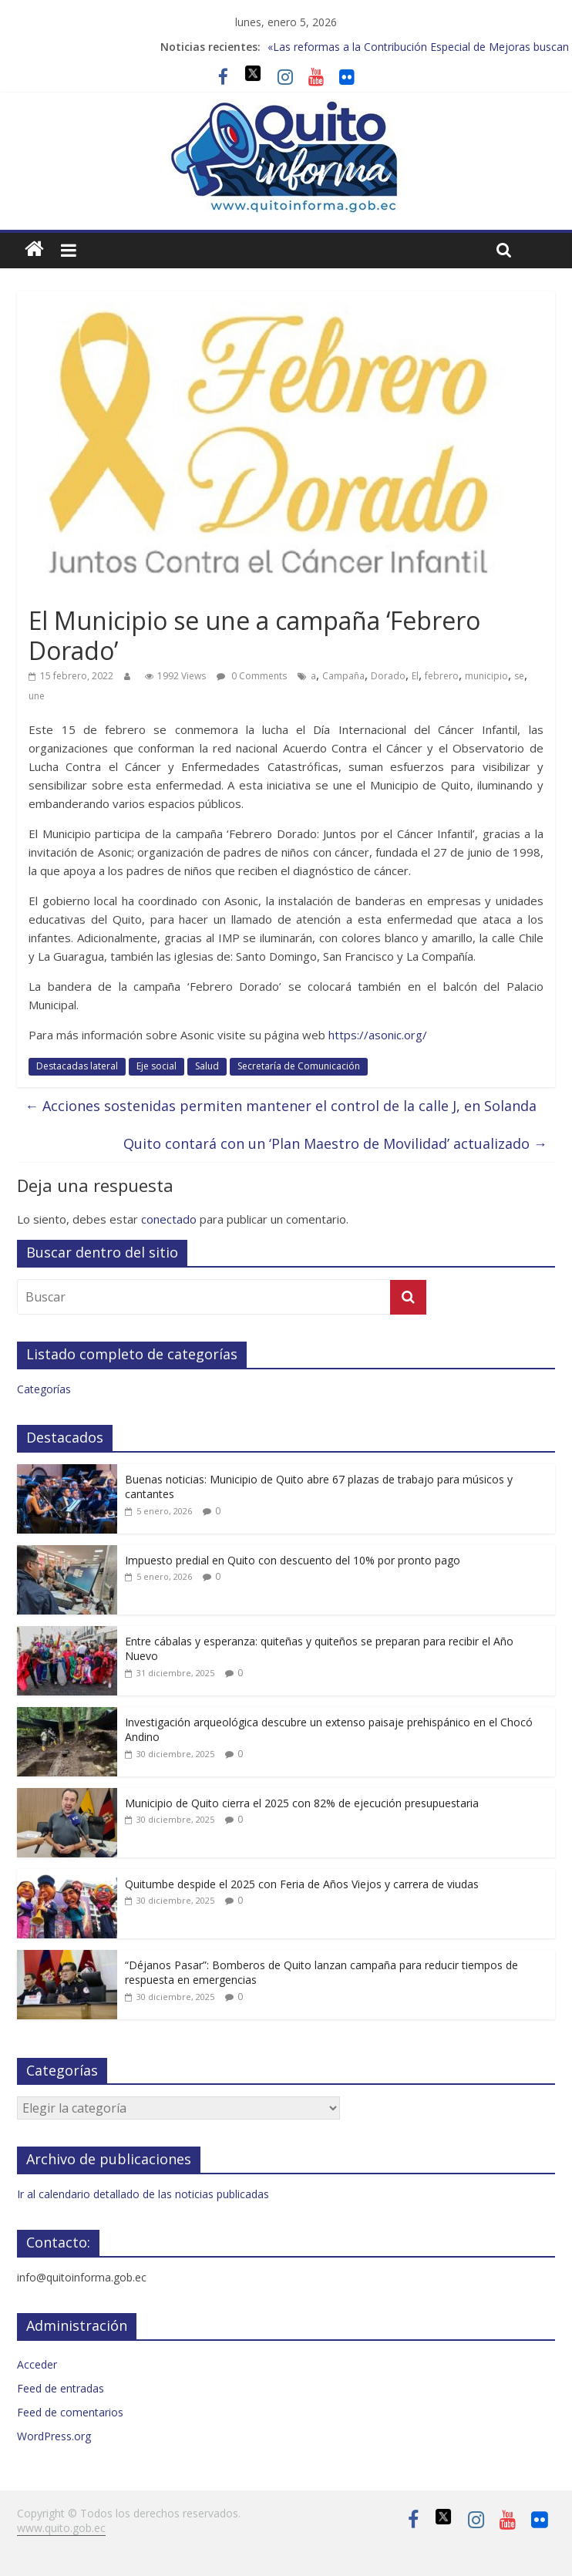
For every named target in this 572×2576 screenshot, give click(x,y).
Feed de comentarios (70, 2412)
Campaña (343, 675)
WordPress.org (54, 2436)
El (415, 675)
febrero (442, 675)
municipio (486, 675)
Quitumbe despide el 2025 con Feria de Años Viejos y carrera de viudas (302, 1884)
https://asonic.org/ (377, 1034)
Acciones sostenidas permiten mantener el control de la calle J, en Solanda (281, 1105)
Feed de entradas (60, 2388)
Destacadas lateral (77, 1065)
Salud (207, 1065)
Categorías (44, 1389)
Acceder (37, 2364)
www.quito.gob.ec (61, 2527)
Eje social (156, 1065)
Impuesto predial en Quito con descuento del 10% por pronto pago (292, 1560)
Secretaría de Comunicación (298, 1065)
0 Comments (252, 675)
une (37, 695)
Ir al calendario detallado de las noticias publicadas (143, 2194)
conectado (169, 1219)
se (519, 675)
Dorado (388, 675)
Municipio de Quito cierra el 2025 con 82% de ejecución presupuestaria (302, 1803)
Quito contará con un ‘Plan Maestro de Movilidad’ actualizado (335, 1143)
